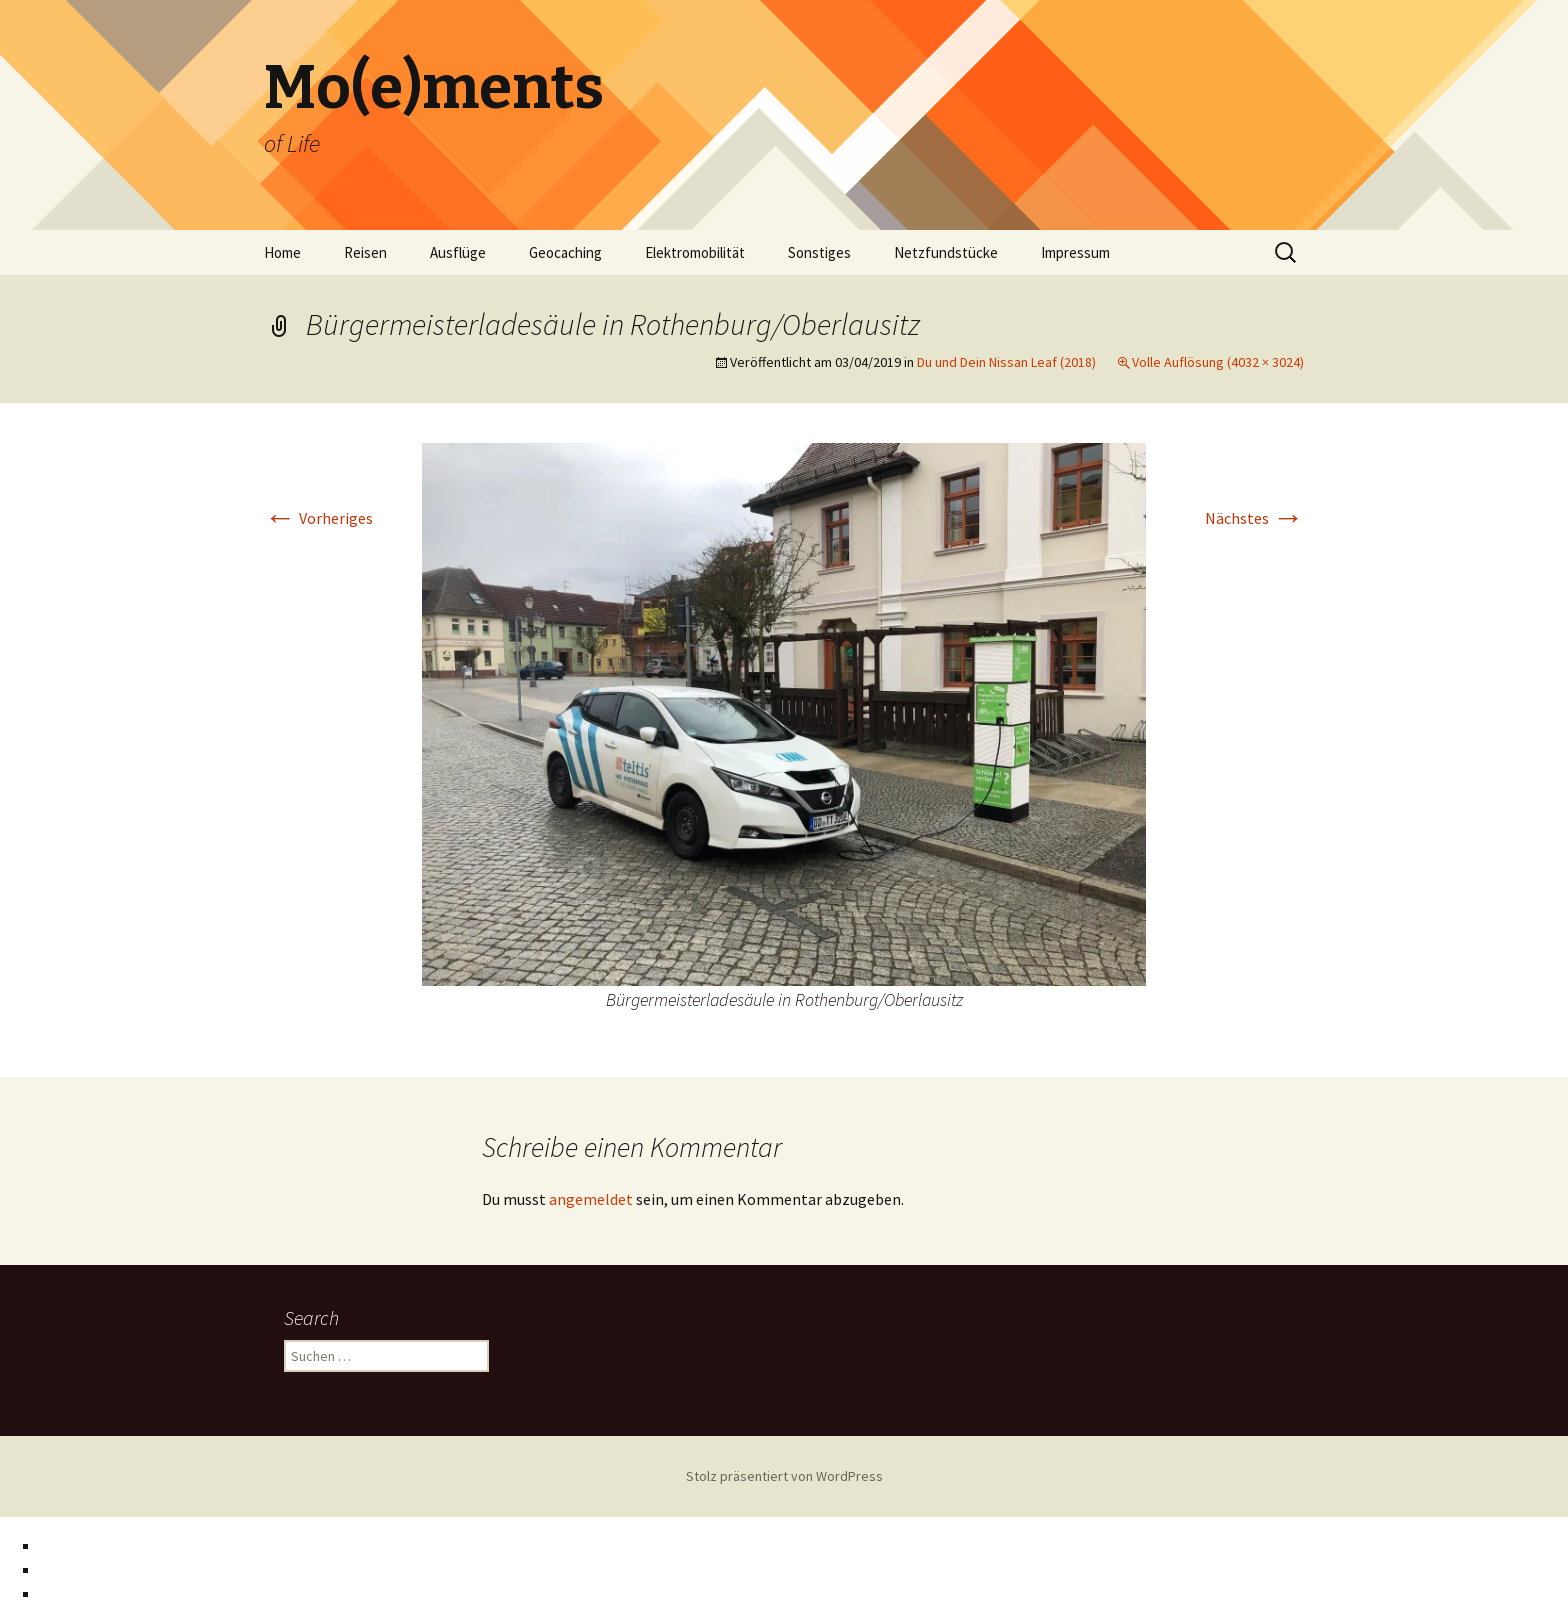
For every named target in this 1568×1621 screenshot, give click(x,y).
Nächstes (1254, 518)
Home (282, 252)
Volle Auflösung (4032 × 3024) (1218, 362)
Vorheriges (318, 518)
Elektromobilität (695, 252)
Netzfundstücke (946, 252)
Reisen (365, 252)
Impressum (1075, 252)
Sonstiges (819, 252)
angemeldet (591, 1199)
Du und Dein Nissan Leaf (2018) (1006, 362)
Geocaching (565, 252)
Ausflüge (458, 252)
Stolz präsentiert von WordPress (784, 1476)
